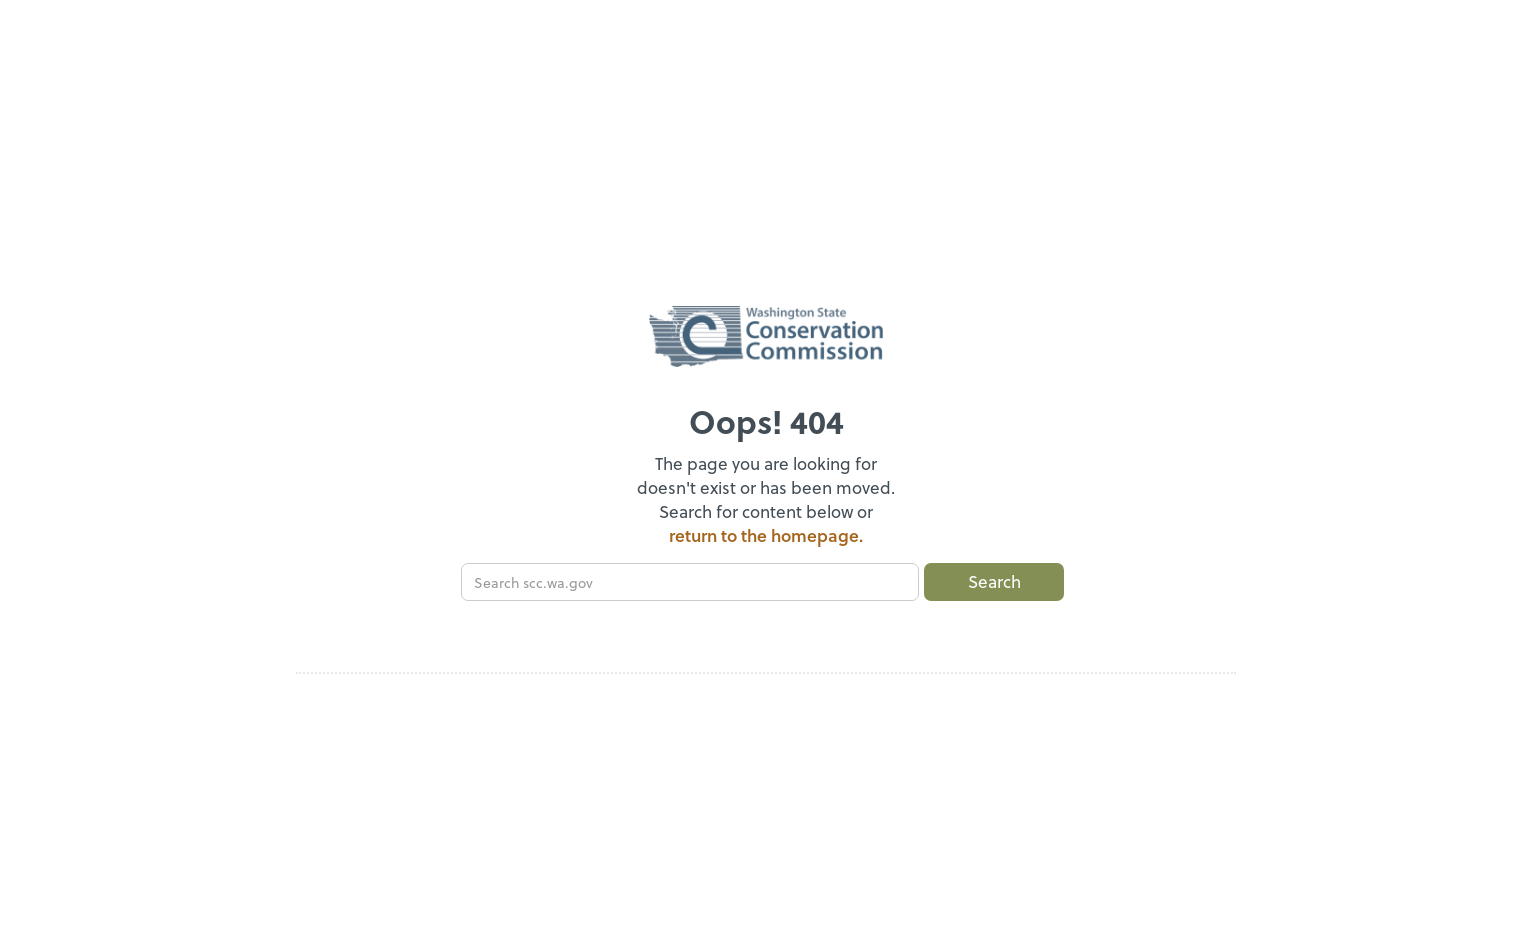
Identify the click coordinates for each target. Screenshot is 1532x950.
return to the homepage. (766, 535)
